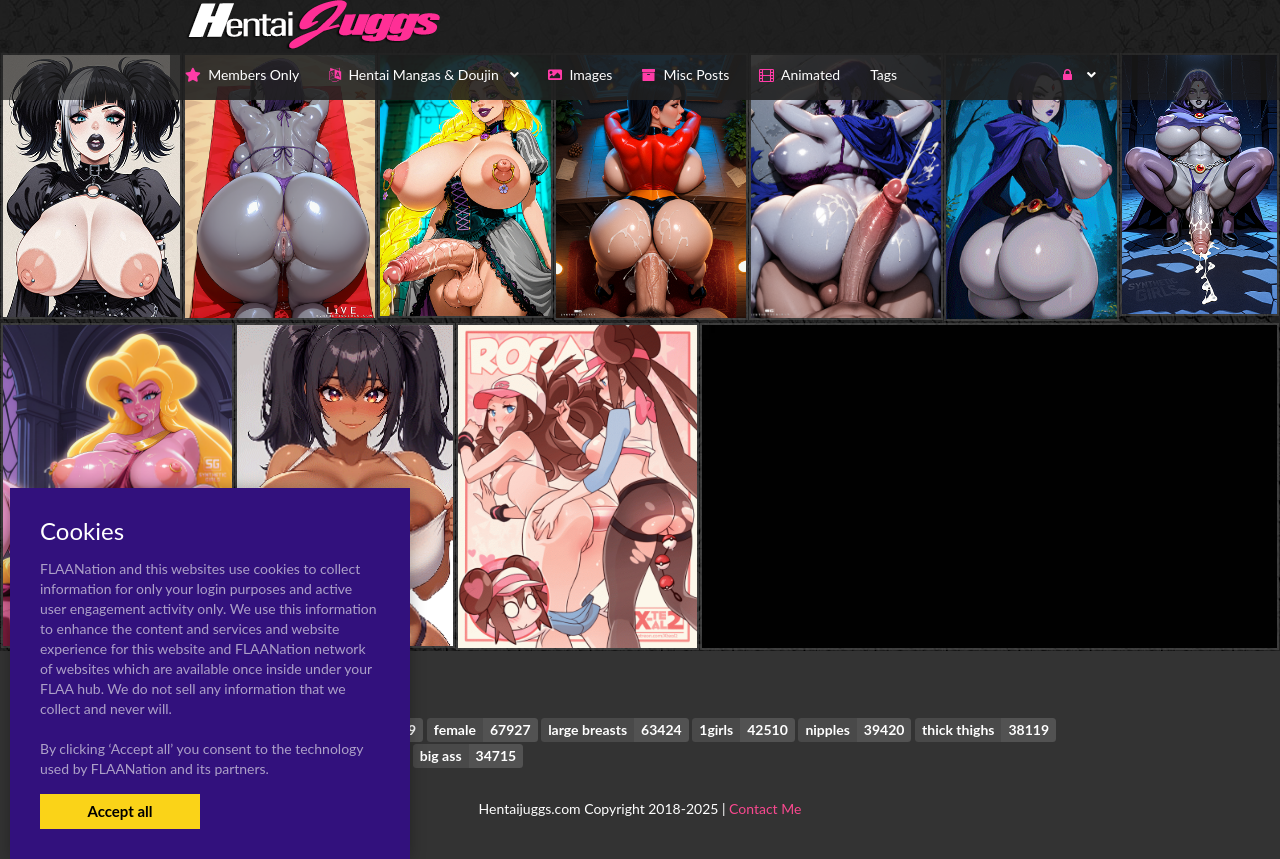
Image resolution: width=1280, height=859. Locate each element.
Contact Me (765, 808)
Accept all (119, 811)
